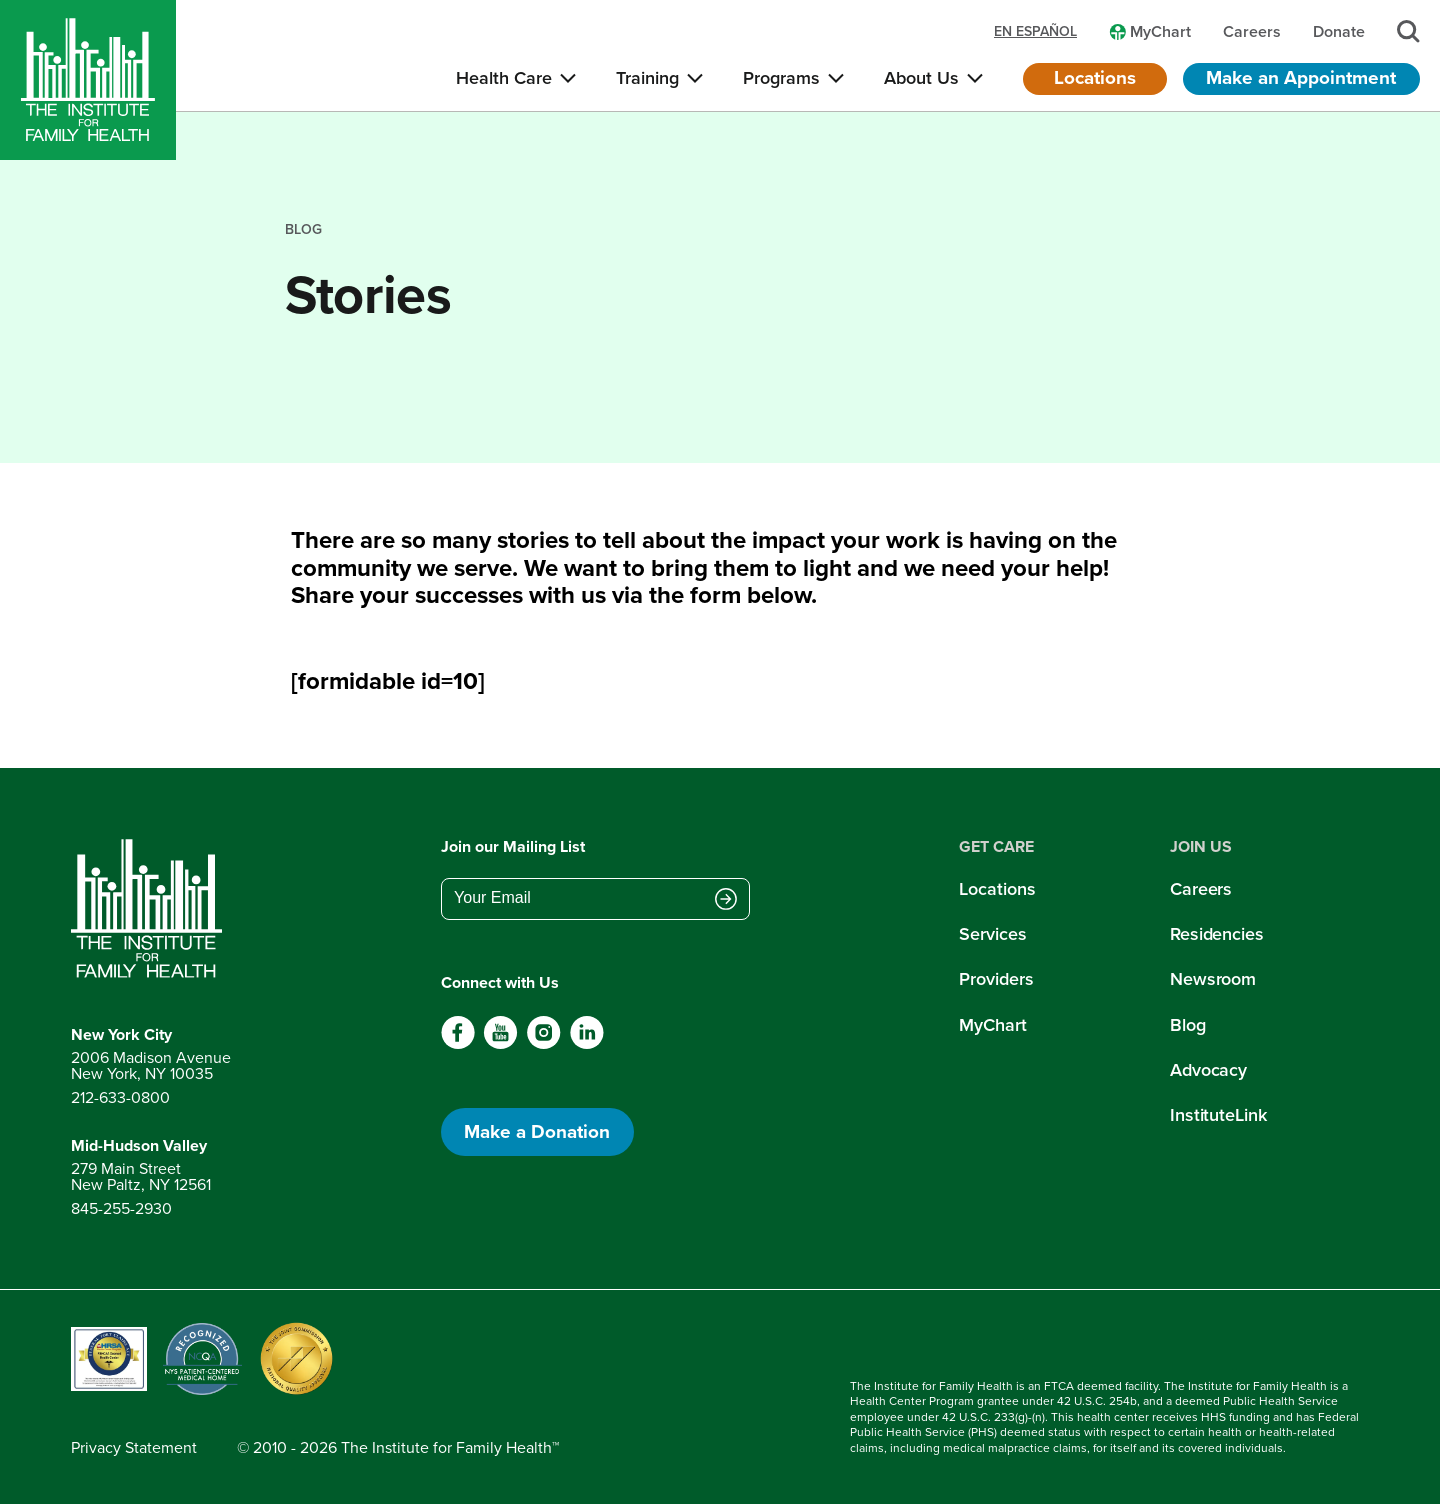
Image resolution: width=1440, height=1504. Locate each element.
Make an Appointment (1301, 77)
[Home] (88, 80)
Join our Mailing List (513, 846)
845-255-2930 (121, 1208)
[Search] (1408, 31)
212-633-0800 (120, 1097)
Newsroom (1213, 979)
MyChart (992, 1025)
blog (303, 229)
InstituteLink (1218, 1115)
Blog (1188, 1025)
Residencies (1217, 934)
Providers (996, 979)
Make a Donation (537, 1131)
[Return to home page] (151, 909)
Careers (1201, 889)
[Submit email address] (726, 900)
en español (1035, 32)
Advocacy (1208, 1070)
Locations (1095, 77)
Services (992, 934)
